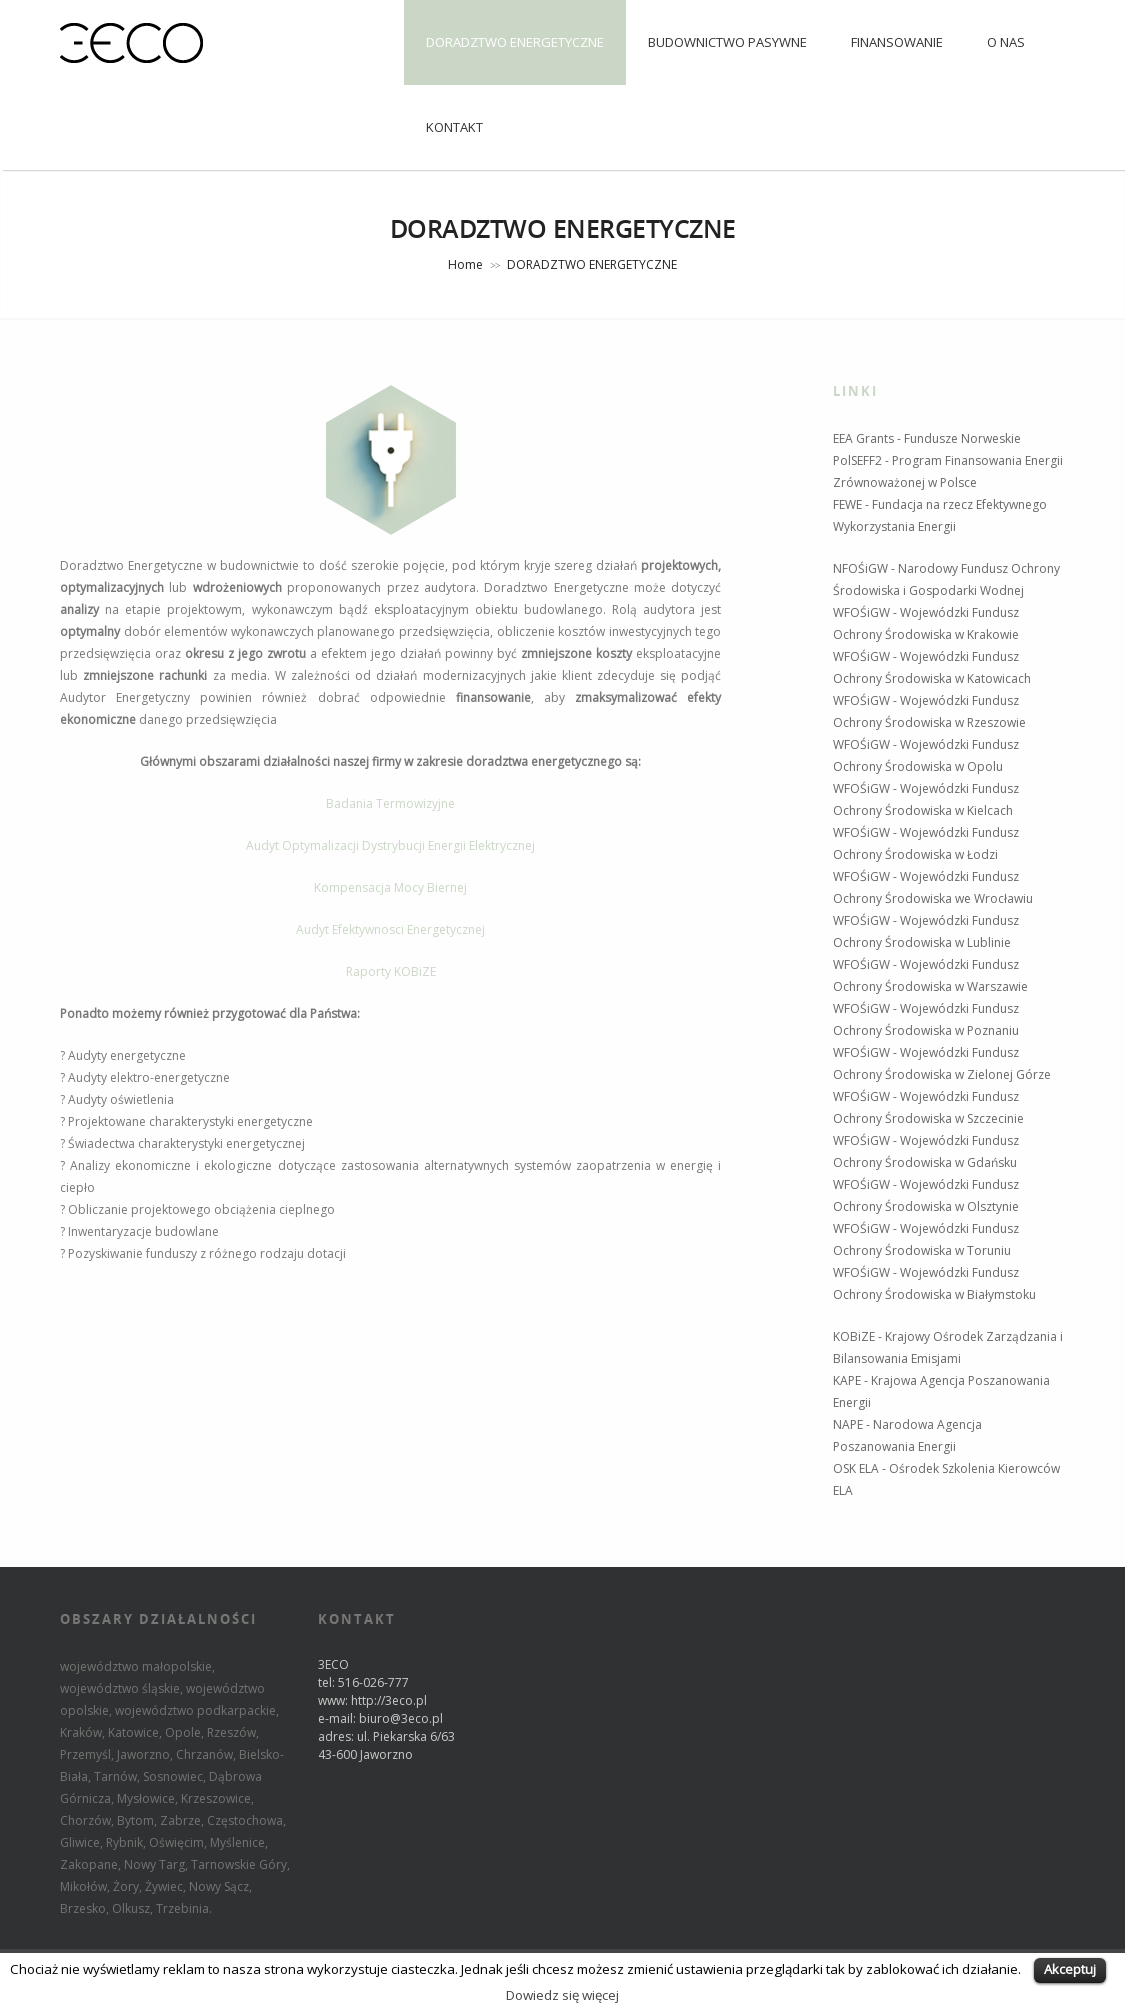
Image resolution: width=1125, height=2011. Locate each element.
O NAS (1006, 42)
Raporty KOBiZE (391, 971)
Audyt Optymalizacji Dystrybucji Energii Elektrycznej (390, 845)
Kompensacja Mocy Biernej (390, 887)
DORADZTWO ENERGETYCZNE (515, 42)
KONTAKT (454, 127)
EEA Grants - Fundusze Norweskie (927, 438)
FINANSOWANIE (897, 42)
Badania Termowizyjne (390, 803)
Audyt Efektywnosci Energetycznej (390, 929)
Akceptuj (1070, 1969)
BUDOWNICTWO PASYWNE (727, 42)
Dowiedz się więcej (562, 1995)
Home (465, 264)
